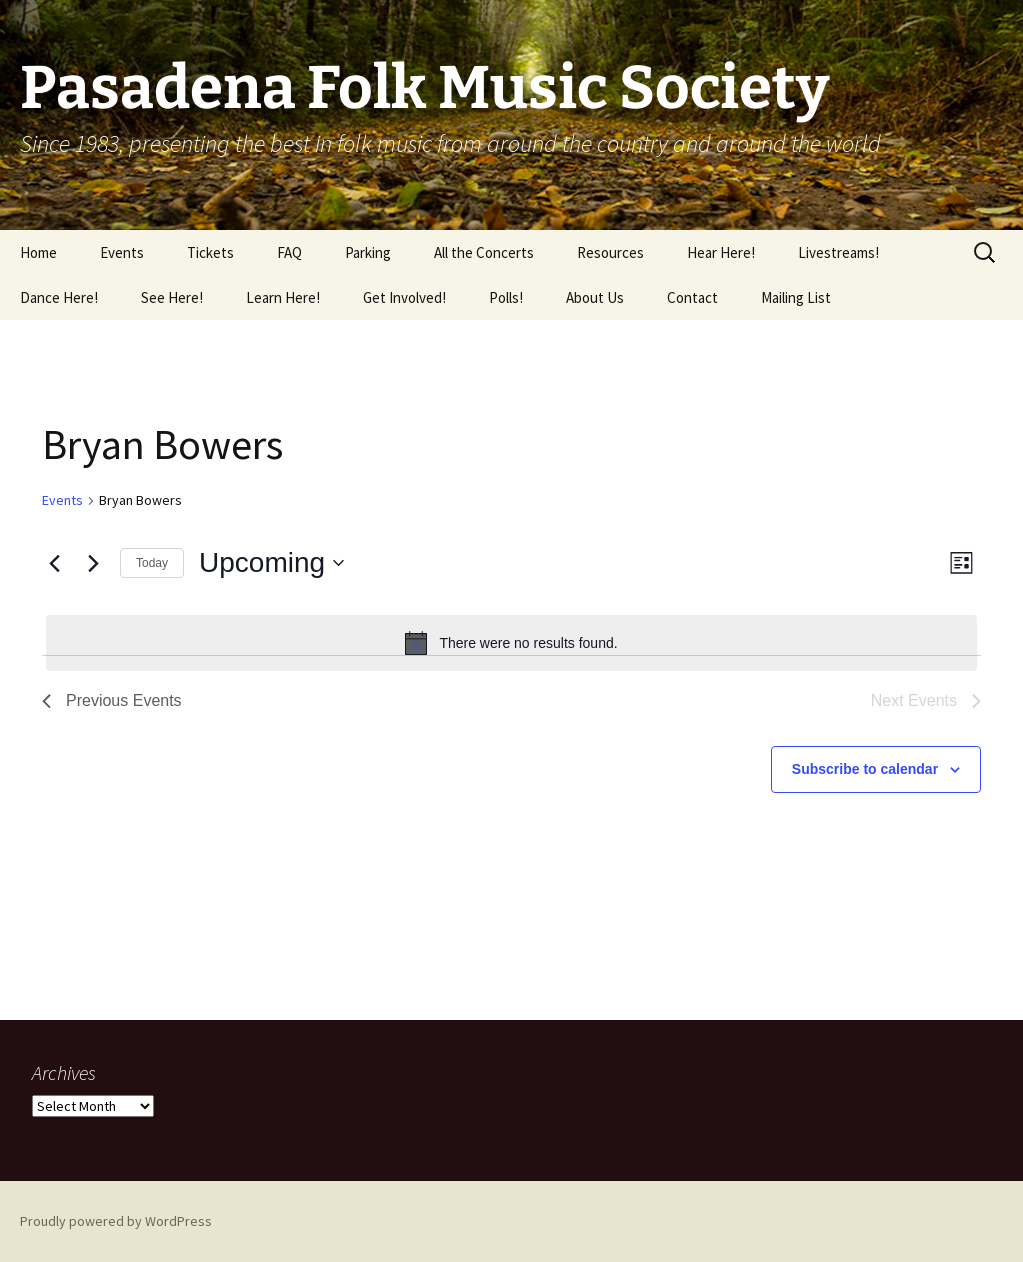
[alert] (511, 643)
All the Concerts (484, 252)
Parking (368, 252)
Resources (610, 252)
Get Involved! (404, 297)
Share (52, 527)
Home (38, 252)
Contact (692, 297)
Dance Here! (59, 297)
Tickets (210, 252)
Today (152, 563)
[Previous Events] (54, 563)
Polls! (506, 297)
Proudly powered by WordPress (116, 1221)
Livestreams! (838, 252)
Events (122, 252)
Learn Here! (283, 297)
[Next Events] (93, 563)
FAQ (289, 252)
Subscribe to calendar (865, 769)
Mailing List (796, 297)
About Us (595, 297)
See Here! (172, 297)
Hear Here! (721, 252)
